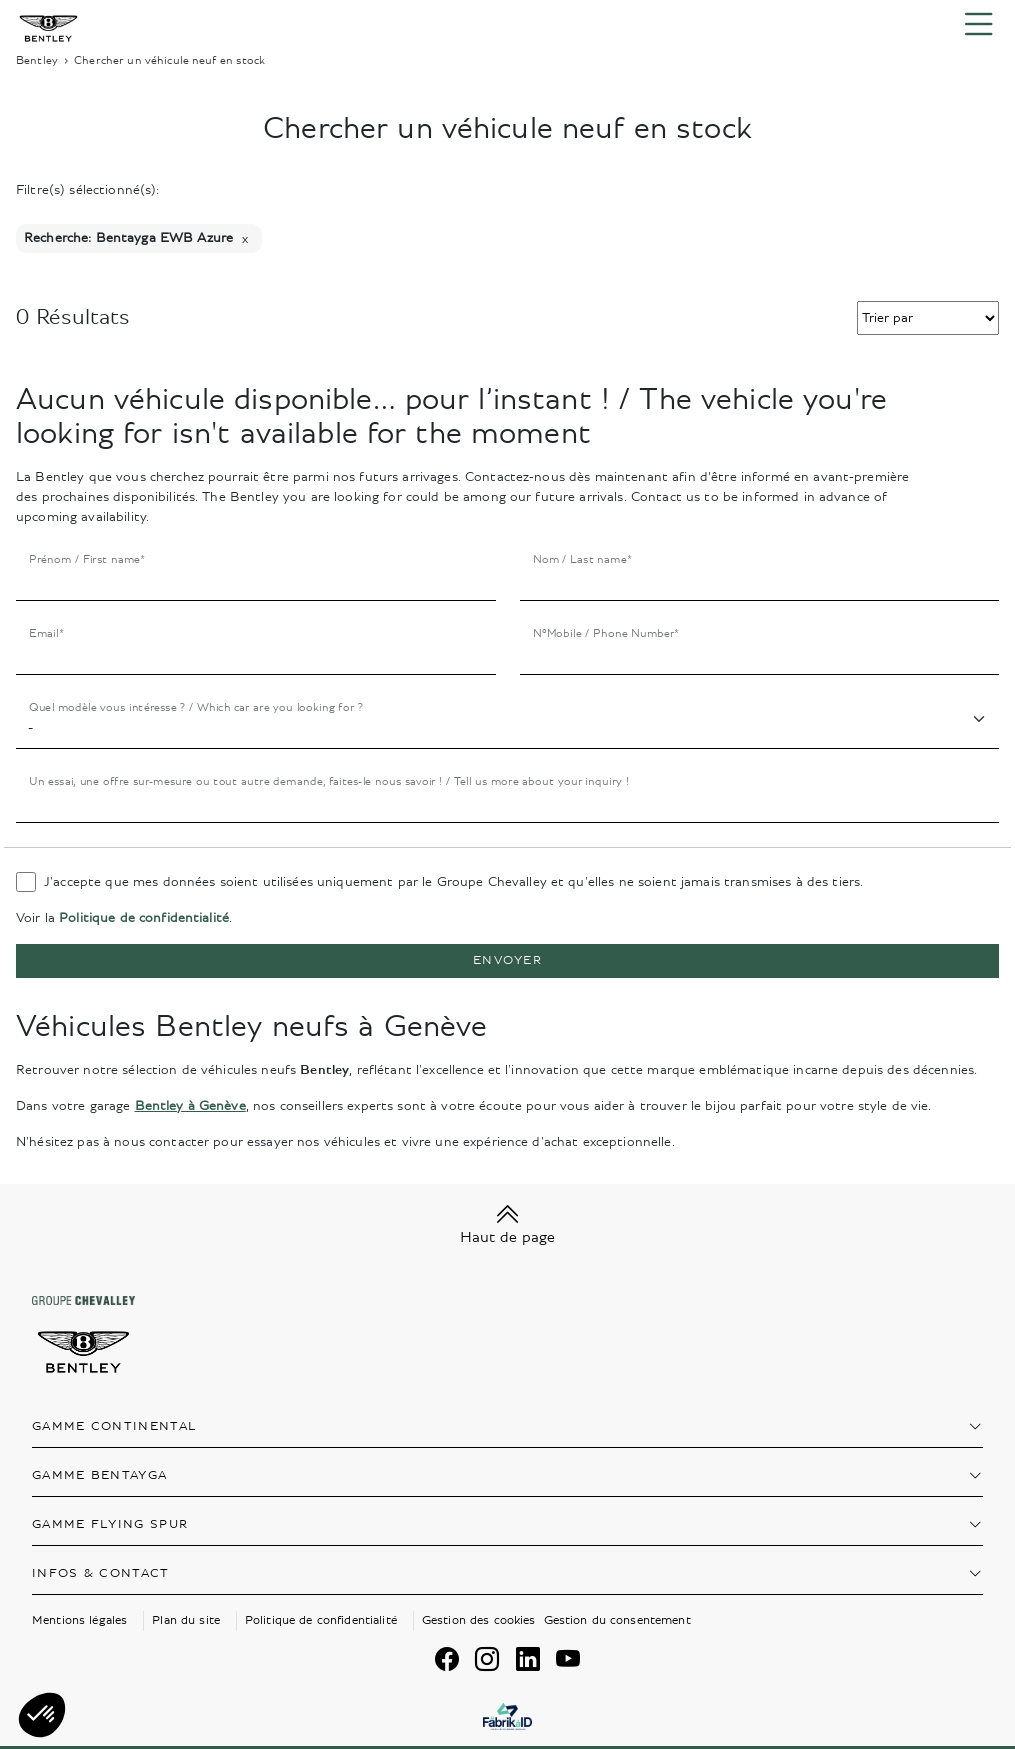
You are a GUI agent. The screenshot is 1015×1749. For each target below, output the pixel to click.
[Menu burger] (979, 25)
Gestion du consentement (617, 1620)
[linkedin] (528, 1659)
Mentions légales (79, 1620)
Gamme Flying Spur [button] (110, 1524)
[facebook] (447, 1659)
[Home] (48, 24)
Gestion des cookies (479, 1620)
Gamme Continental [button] (114, 1426)
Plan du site (186, 1620)
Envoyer (507, 960)
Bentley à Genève (190, 1106)
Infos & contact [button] (101, 1573)
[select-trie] (928, 318)
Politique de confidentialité (144, 918)
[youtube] (568, 1659)
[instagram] (487, 1659)
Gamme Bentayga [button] (99, 1475)
